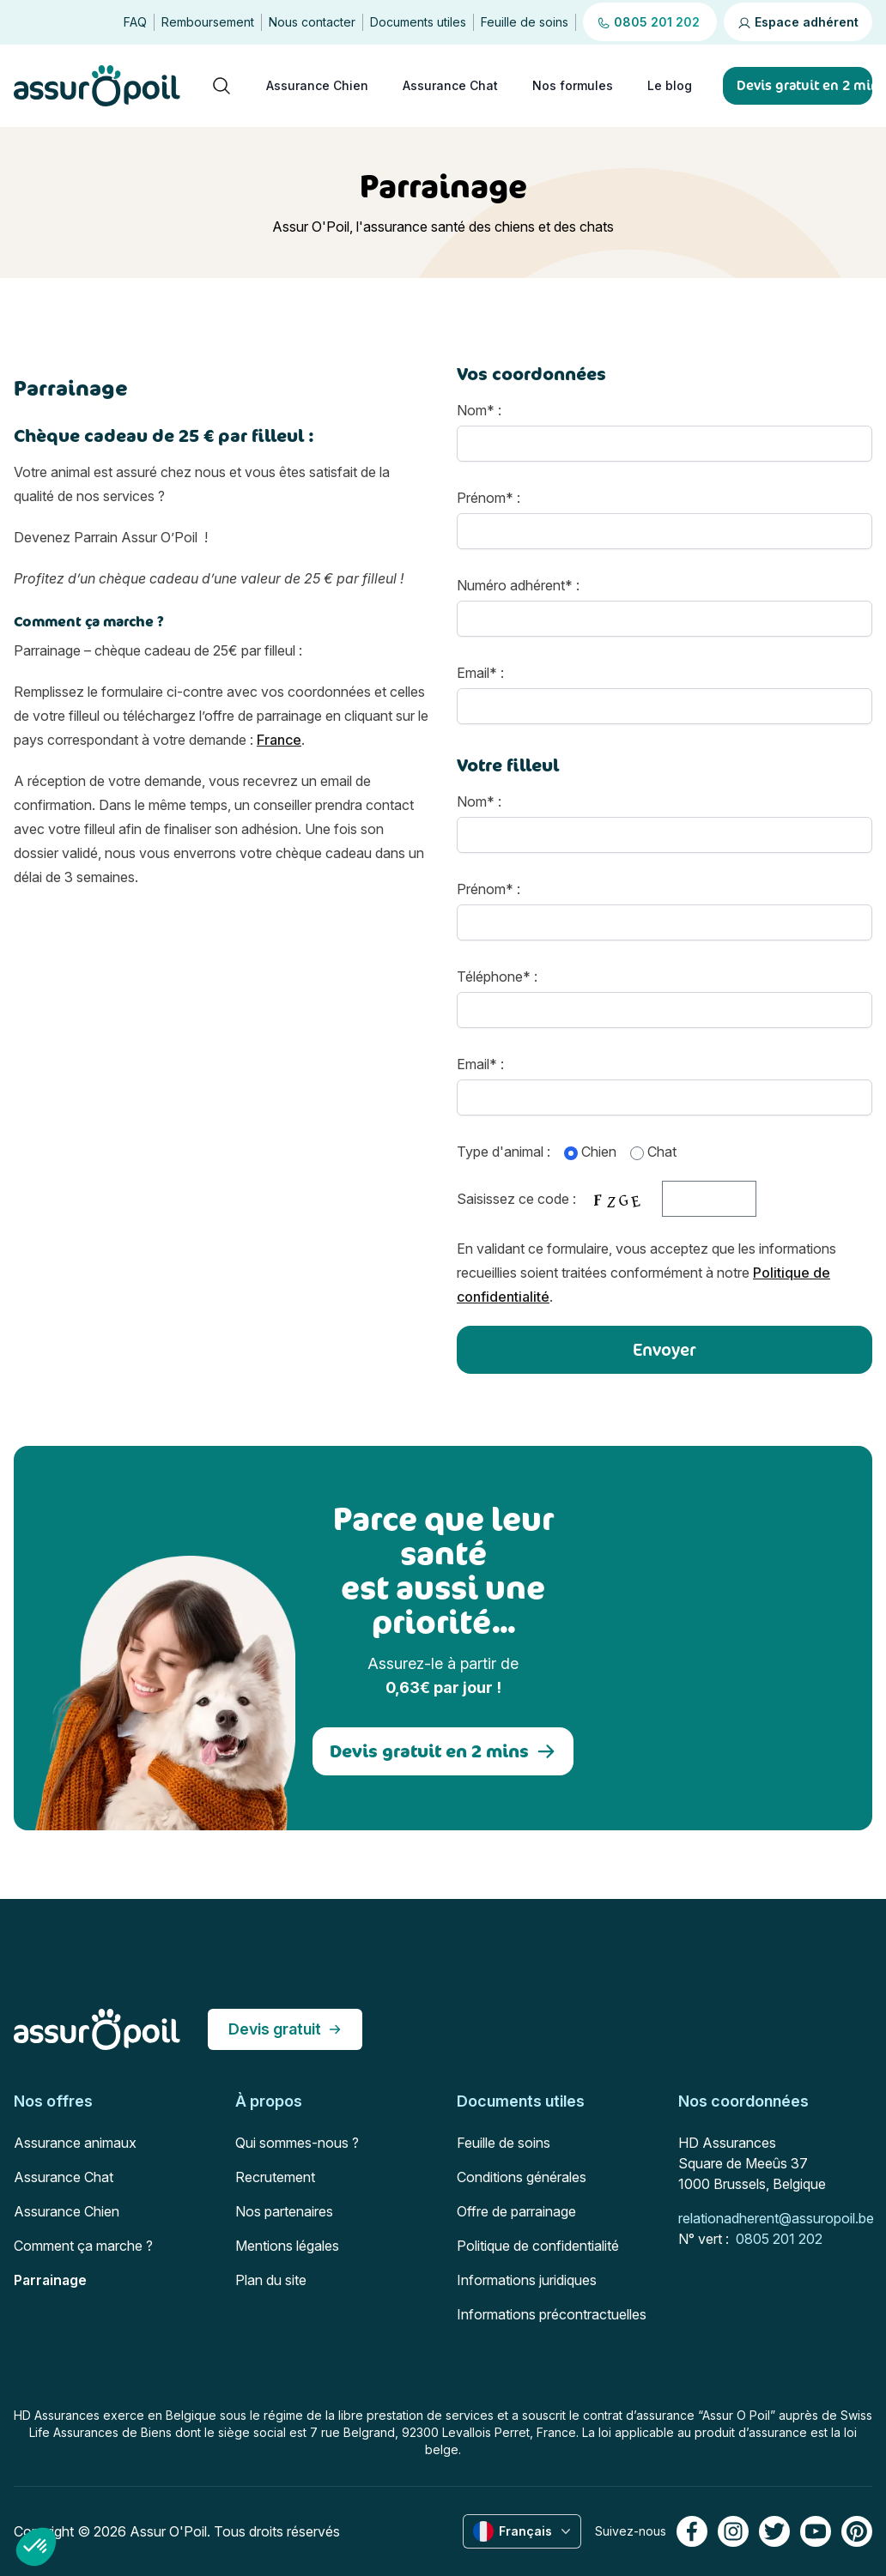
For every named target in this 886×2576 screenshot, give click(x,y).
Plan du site (270, 2280)
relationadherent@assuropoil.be (776, 2218)
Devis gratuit (285, 2029)
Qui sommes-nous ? (297, 2142)
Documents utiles (418, 22)
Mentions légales (287, 2245)
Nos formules (572, 85)
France (279, 739)
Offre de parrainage (516, 2211)
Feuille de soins (524, 22)
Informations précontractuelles (551, 2314)
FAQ (135, 22)
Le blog (669, 85)
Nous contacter (312, 22)
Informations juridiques (527, 2280)
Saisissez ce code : (606, 1198)
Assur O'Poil (168, 2531)
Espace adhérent (798, 22)
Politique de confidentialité (538, 2245)
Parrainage (50, 2280)
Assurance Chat (450, 85)
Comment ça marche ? (83, 2245)
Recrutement (275, 2177)
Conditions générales (521, 2177)
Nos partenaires (284, 2211)
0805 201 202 (779, 2238)
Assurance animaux (75, 2142)
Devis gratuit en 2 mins (443, 1751)
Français (523, 2531)
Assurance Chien (317, 85)
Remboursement (207, 22)
